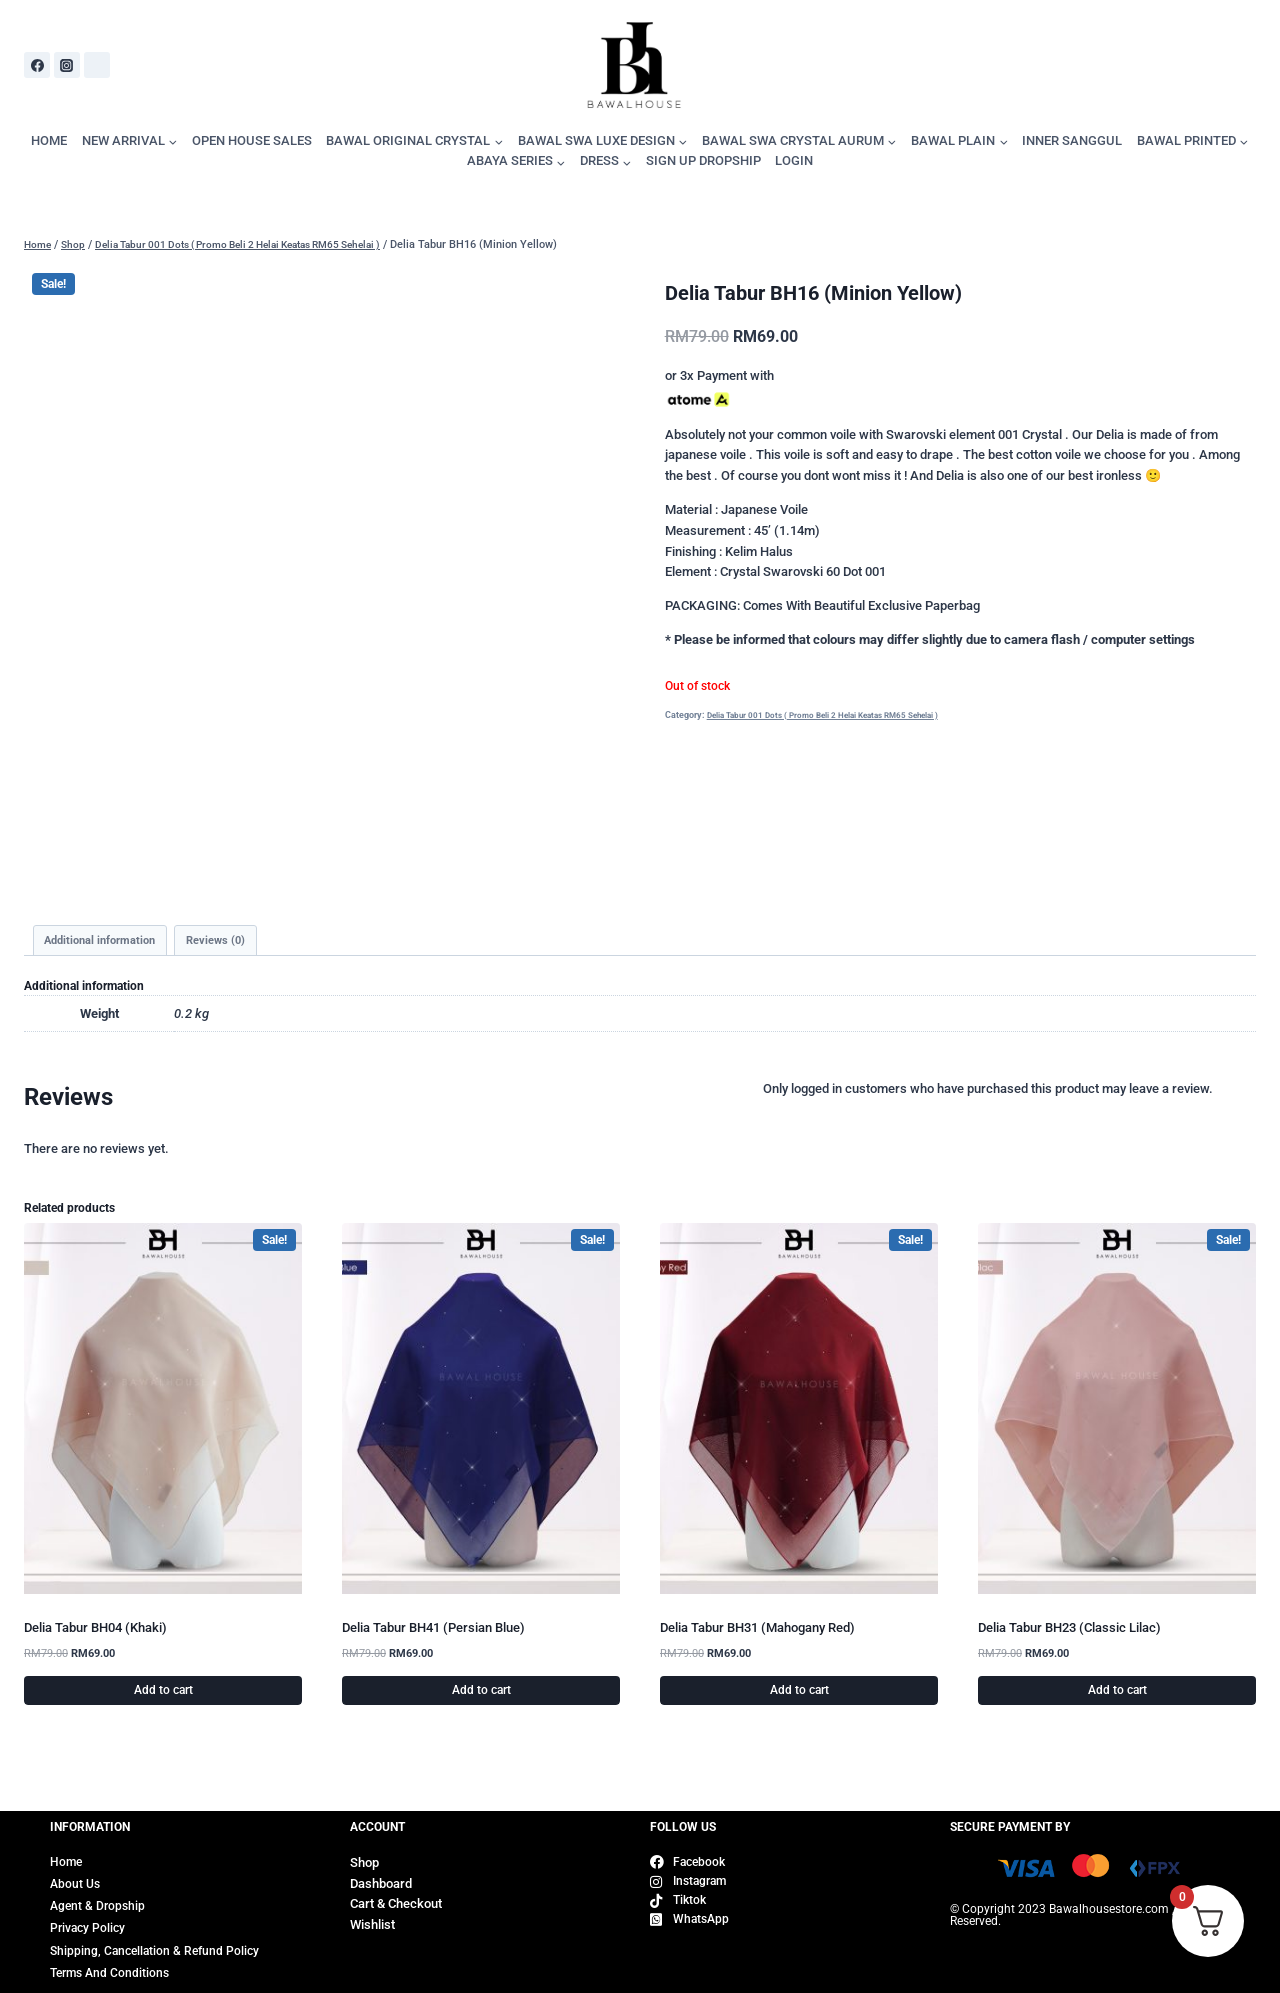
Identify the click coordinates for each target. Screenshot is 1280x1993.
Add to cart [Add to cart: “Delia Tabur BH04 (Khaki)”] (163, 1693)
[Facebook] (37, 65)
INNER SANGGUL (1072, 140)
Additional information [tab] (105, 942)
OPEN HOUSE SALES (252, 140)
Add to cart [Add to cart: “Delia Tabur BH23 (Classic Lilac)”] (1117, 1693)
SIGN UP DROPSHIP (703, 160)
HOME (49, 140)
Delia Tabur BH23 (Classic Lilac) (1069, 1630)
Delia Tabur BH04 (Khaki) (95, 1630)
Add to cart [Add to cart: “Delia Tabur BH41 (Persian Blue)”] (481, 1693)
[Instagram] (67, 65)
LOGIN (794, 160)
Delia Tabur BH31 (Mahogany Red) (757, 1630)
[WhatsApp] (97, 65)
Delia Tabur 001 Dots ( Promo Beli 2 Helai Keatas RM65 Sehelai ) (835, 715)
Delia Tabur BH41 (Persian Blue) (433, 1630)
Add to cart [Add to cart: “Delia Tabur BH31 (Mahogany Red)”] (799, 1693)
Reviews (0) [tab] (229, 942)
